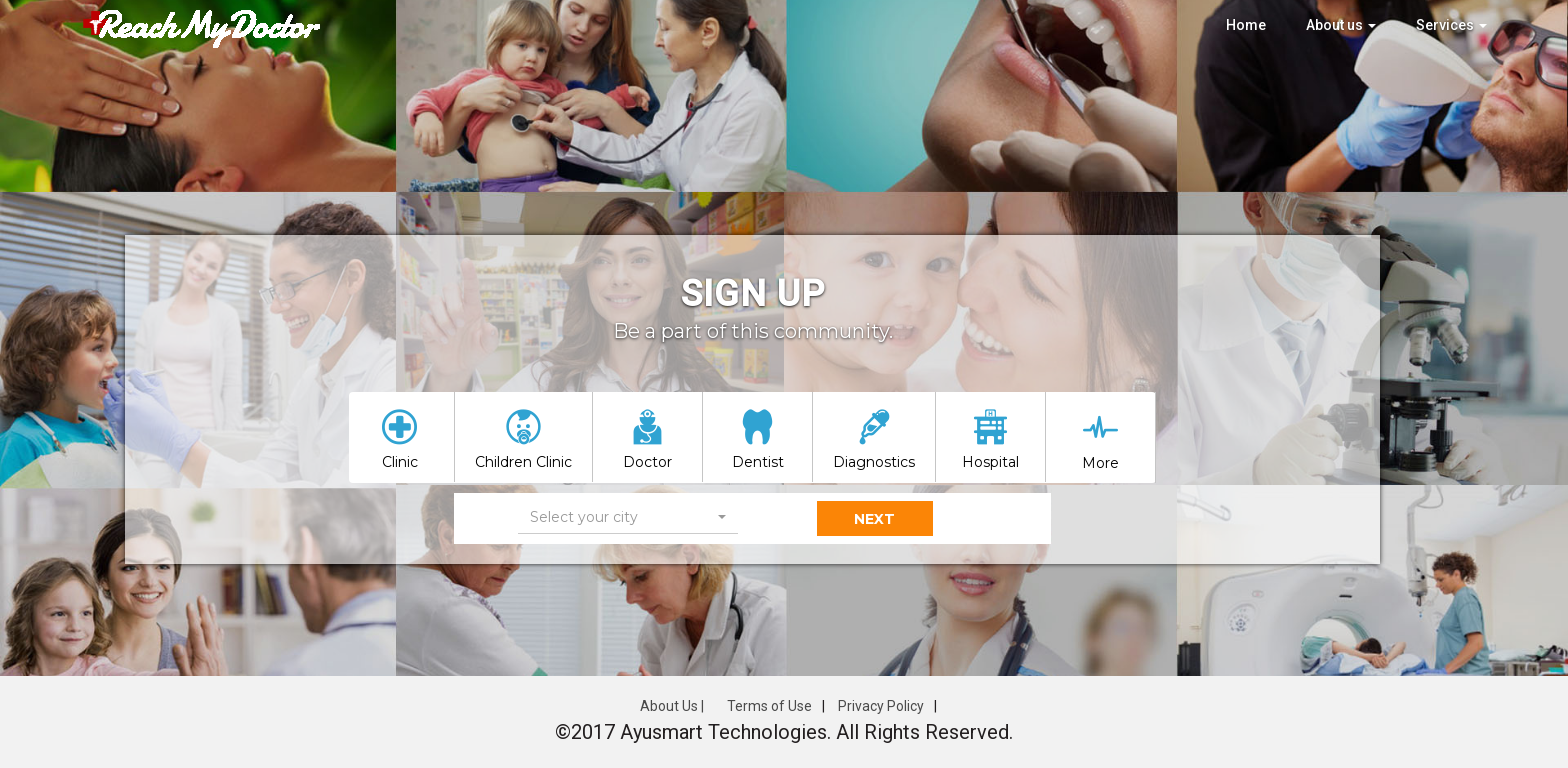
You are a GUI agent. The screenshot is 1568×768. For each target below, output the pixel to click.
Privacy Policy (881, 706)
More (1100, 463)
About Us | (672, 706)
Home (1246, 25)
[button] (628, 517)
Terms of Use (769, 706)
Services (1451, 25)
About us (1341, 25)
